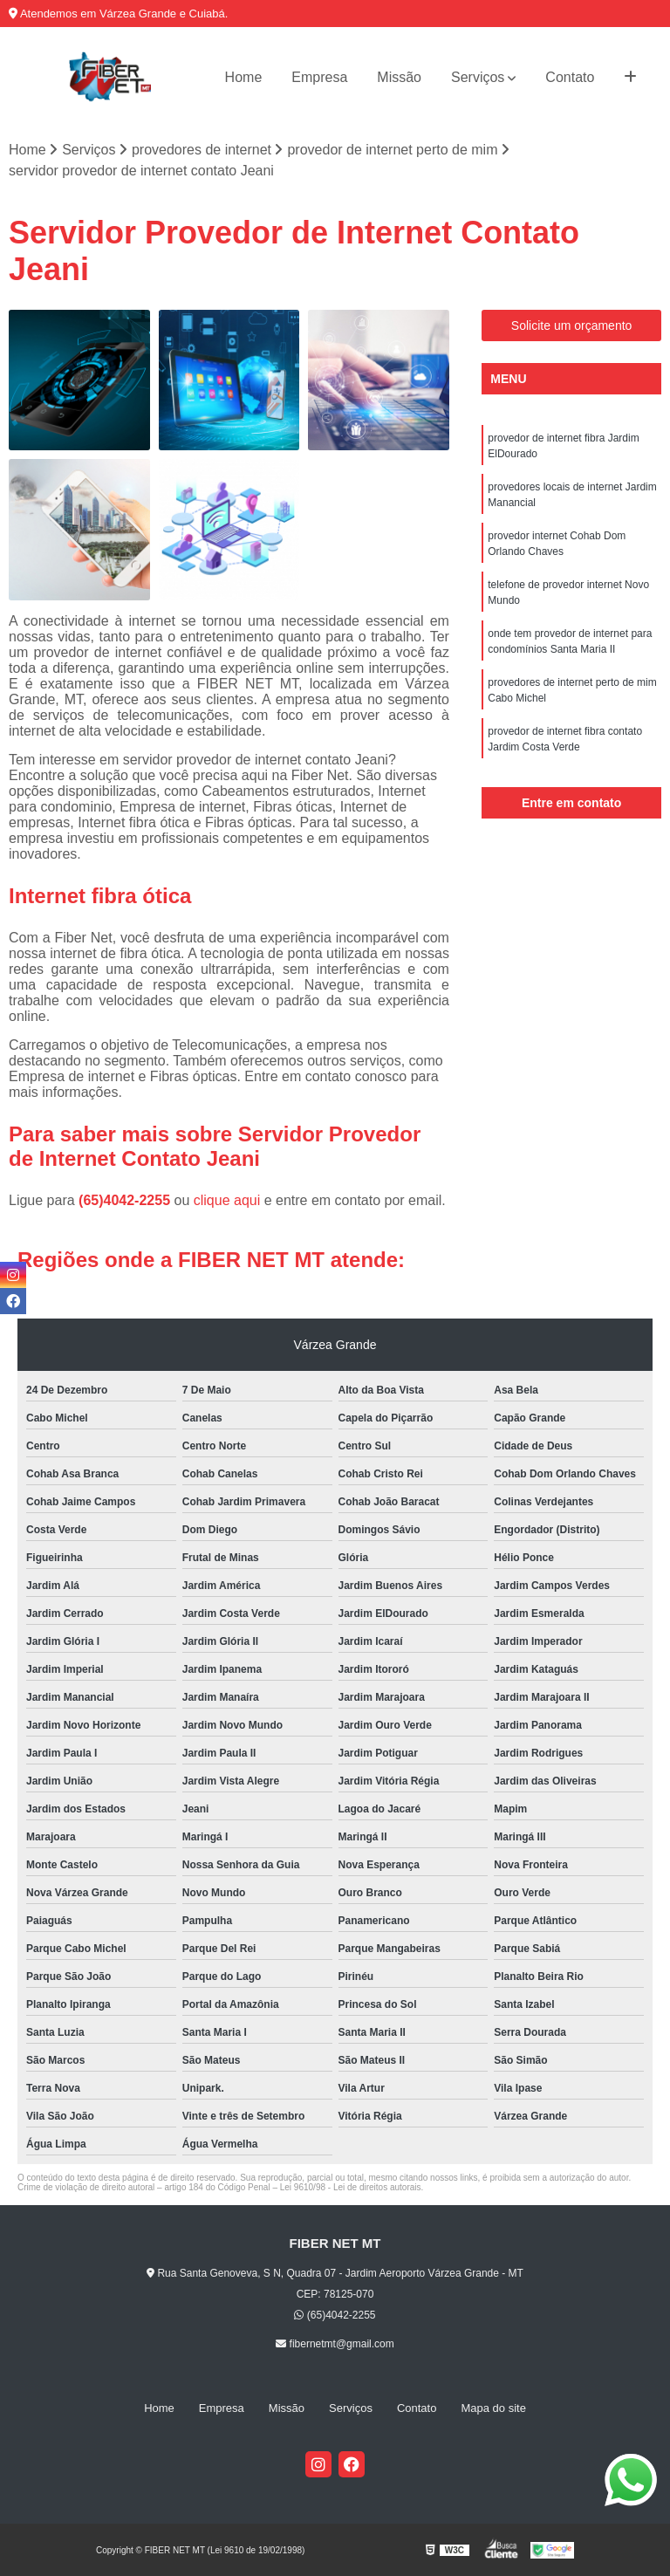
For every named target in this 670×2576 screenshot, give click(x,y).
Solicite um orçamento (571, 325)
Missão (399, 77)
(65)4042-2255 (126, 1200)
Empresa (319, 77)
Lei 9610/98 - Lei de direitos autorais (350, 2187)
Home (244, 77)
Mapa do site (493, 2408)
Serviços (477, 77)
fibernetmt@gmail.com (335, 2344)
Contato (569, 77)
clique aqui (227, 1200)
